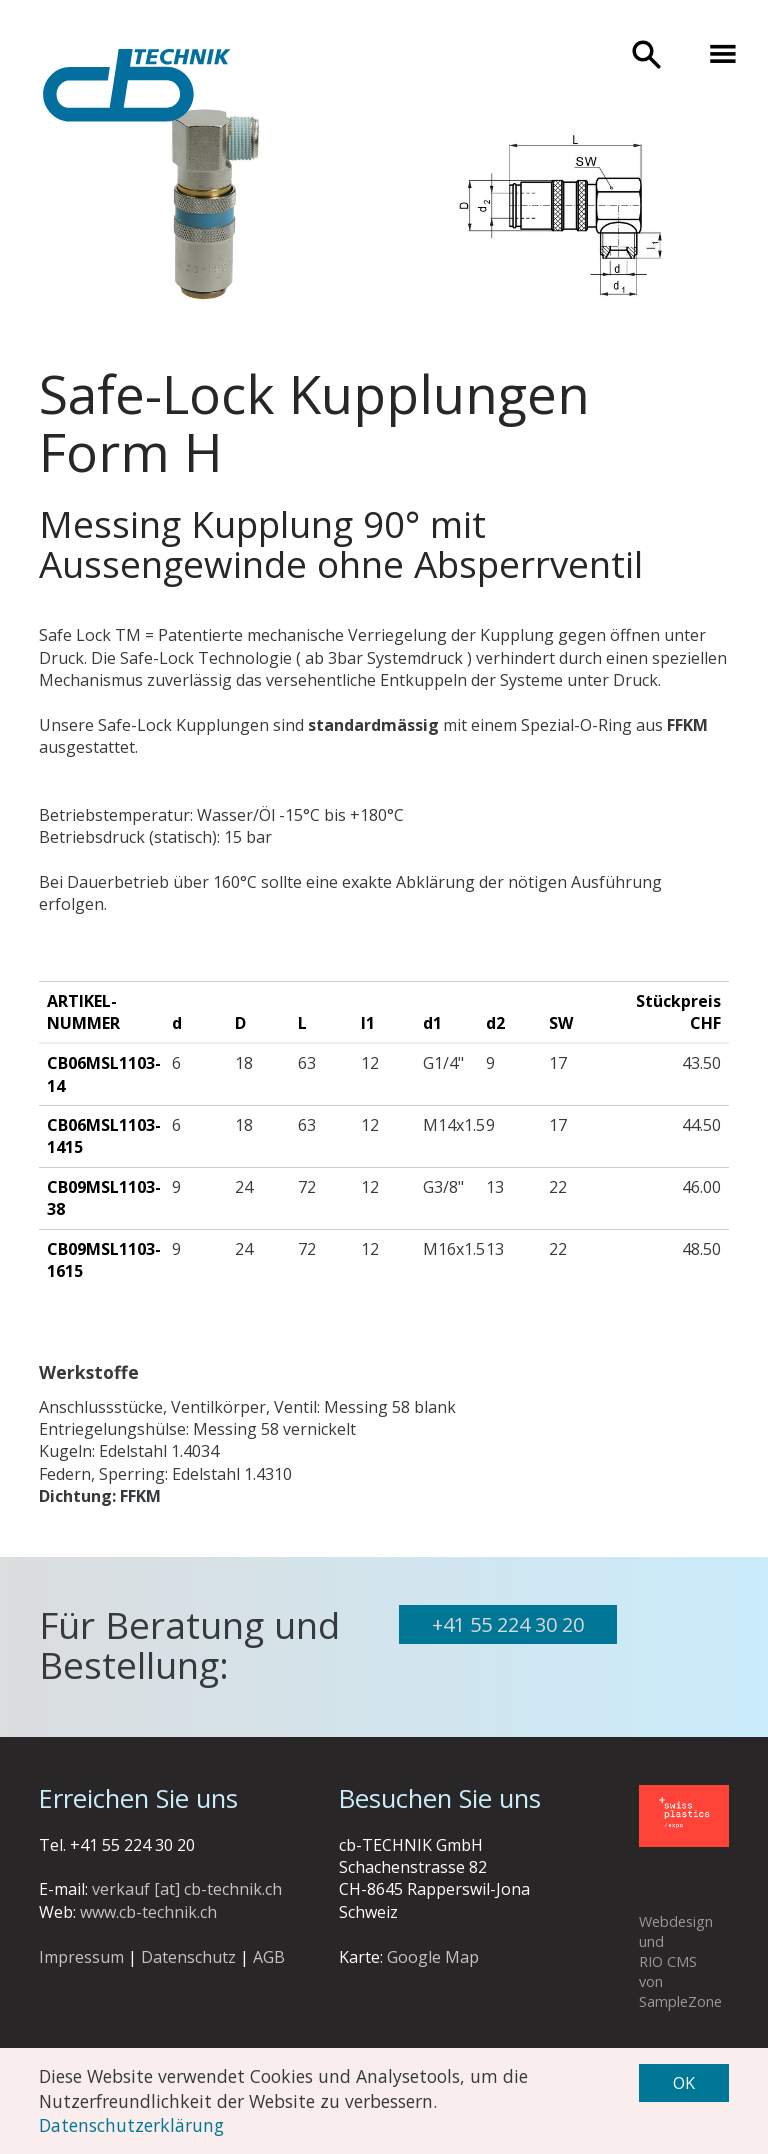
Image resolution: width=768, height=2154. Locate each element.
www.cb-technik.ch (148, 1912)
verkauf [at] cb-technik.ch (187, 1889)
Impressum (81, 1957)
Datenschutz (188, 1957)
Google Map (433, 1957)
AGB (269, 1957)
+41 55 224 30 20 (508, 1624)
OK (684, 2083)
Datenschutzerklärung (131, 2125)
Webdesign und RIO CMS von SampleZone (680, 1962)
